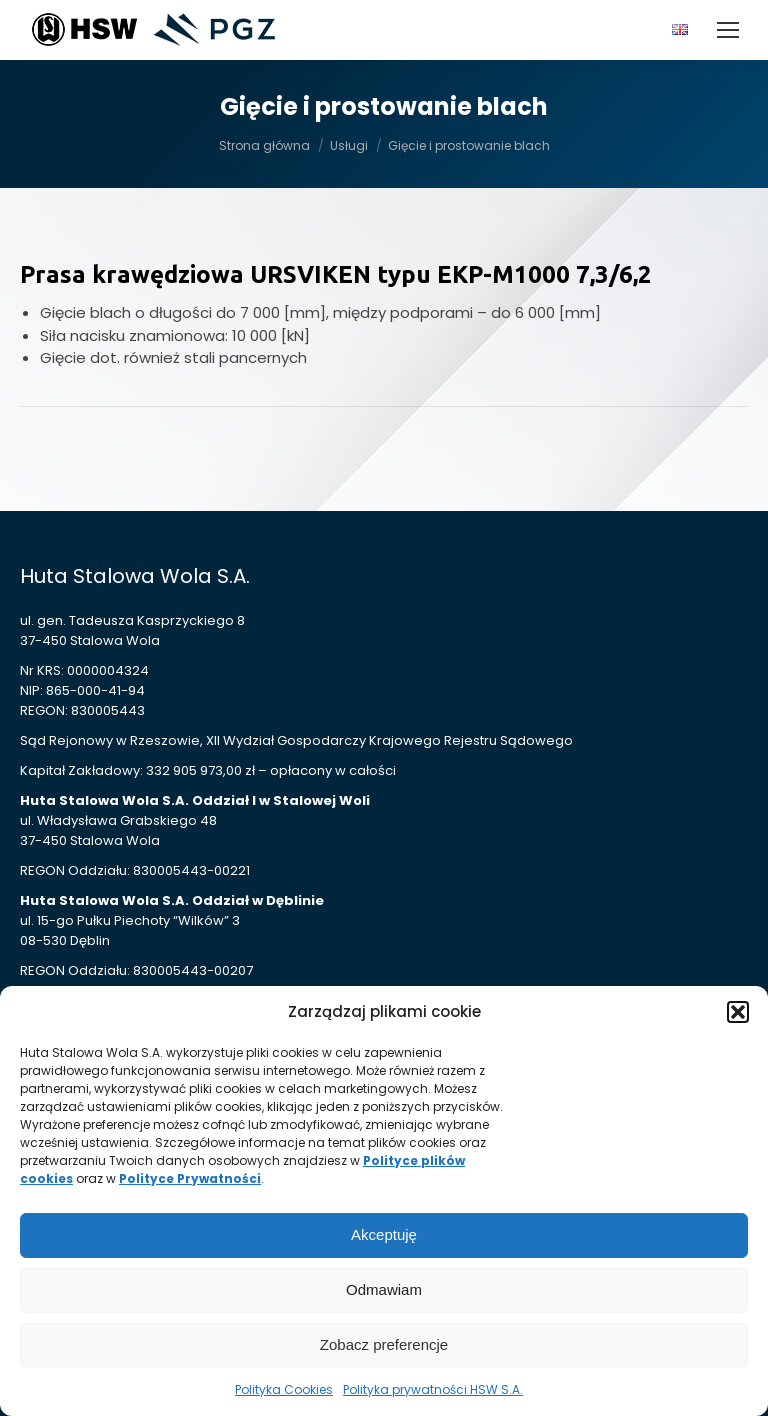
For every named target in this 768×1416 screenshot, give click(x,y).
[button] (738, 1012)
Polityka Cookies (284, 1389)
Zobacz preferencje (384, 1344)
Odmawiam (384, 1289)
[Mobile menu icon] (728, 30)
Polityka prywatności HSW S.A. (433, 1389)
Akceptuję (384, 1234)
